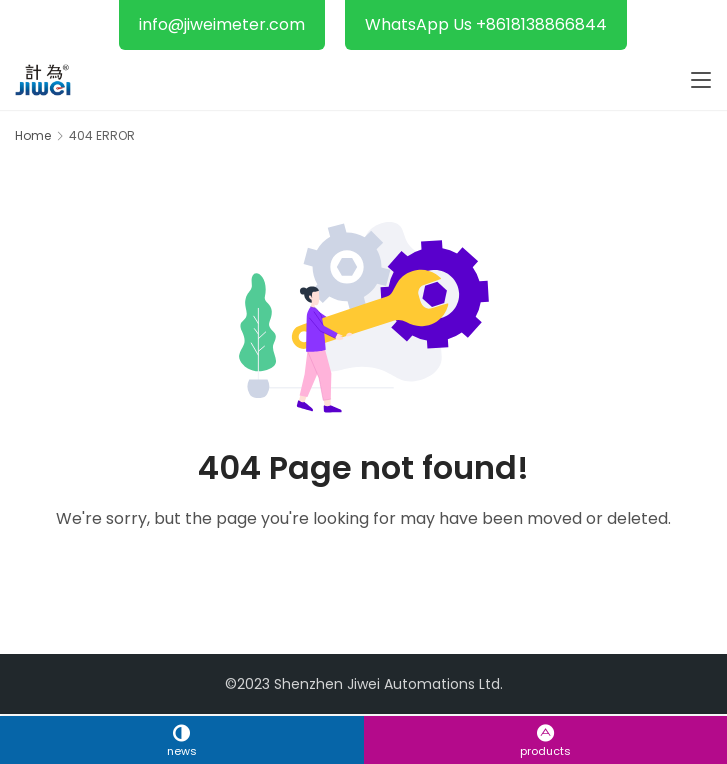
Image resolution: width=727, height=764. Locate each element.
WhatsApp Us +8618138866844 (486, 24)
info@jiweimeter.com (222, 24)
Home (33, 135)
